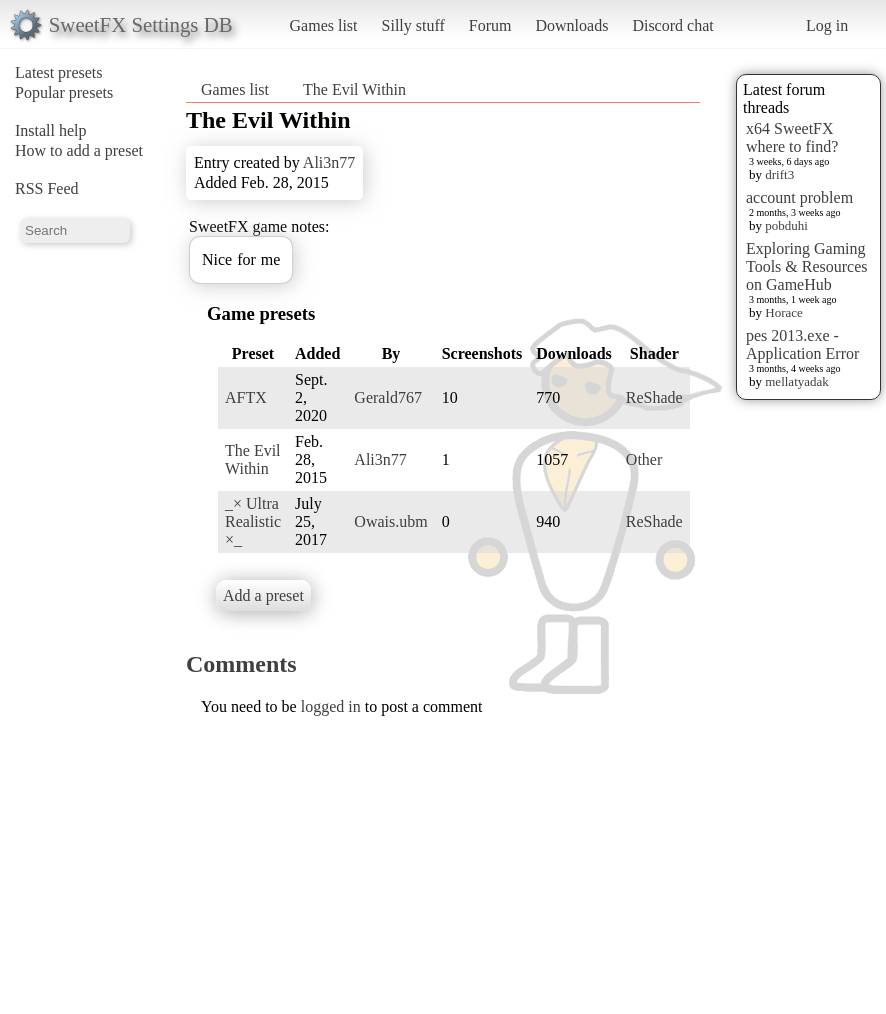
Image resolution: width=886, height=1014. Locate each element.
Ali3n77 (329, 162)
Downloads (571, 25)
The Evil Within (354, 89)
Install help (51, 130)
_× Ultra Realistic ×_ (253, 521)
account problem (799, 197)
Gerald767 (388, 397)
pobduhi (786, 225)
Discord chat (672, 25)
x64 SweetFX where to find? (792, 137)
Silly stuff (413, 25)
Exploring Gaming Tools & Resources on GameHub (807, 266)
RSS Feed (47, 188)
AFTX (246, 397)
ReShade (654, 397)
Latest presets (59, 72)
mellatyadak (797, 381)
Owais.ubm (390, 521)
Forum (490, 25)
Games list (324, 25)
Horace (784, 312)
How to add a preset (79, 150)
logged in (331, 706)
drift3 (779, 174)
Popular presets (64, 92)
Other (644, 459)
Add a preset (263, 595)
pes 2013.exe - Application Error (802, 344)
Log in (827, 25)
